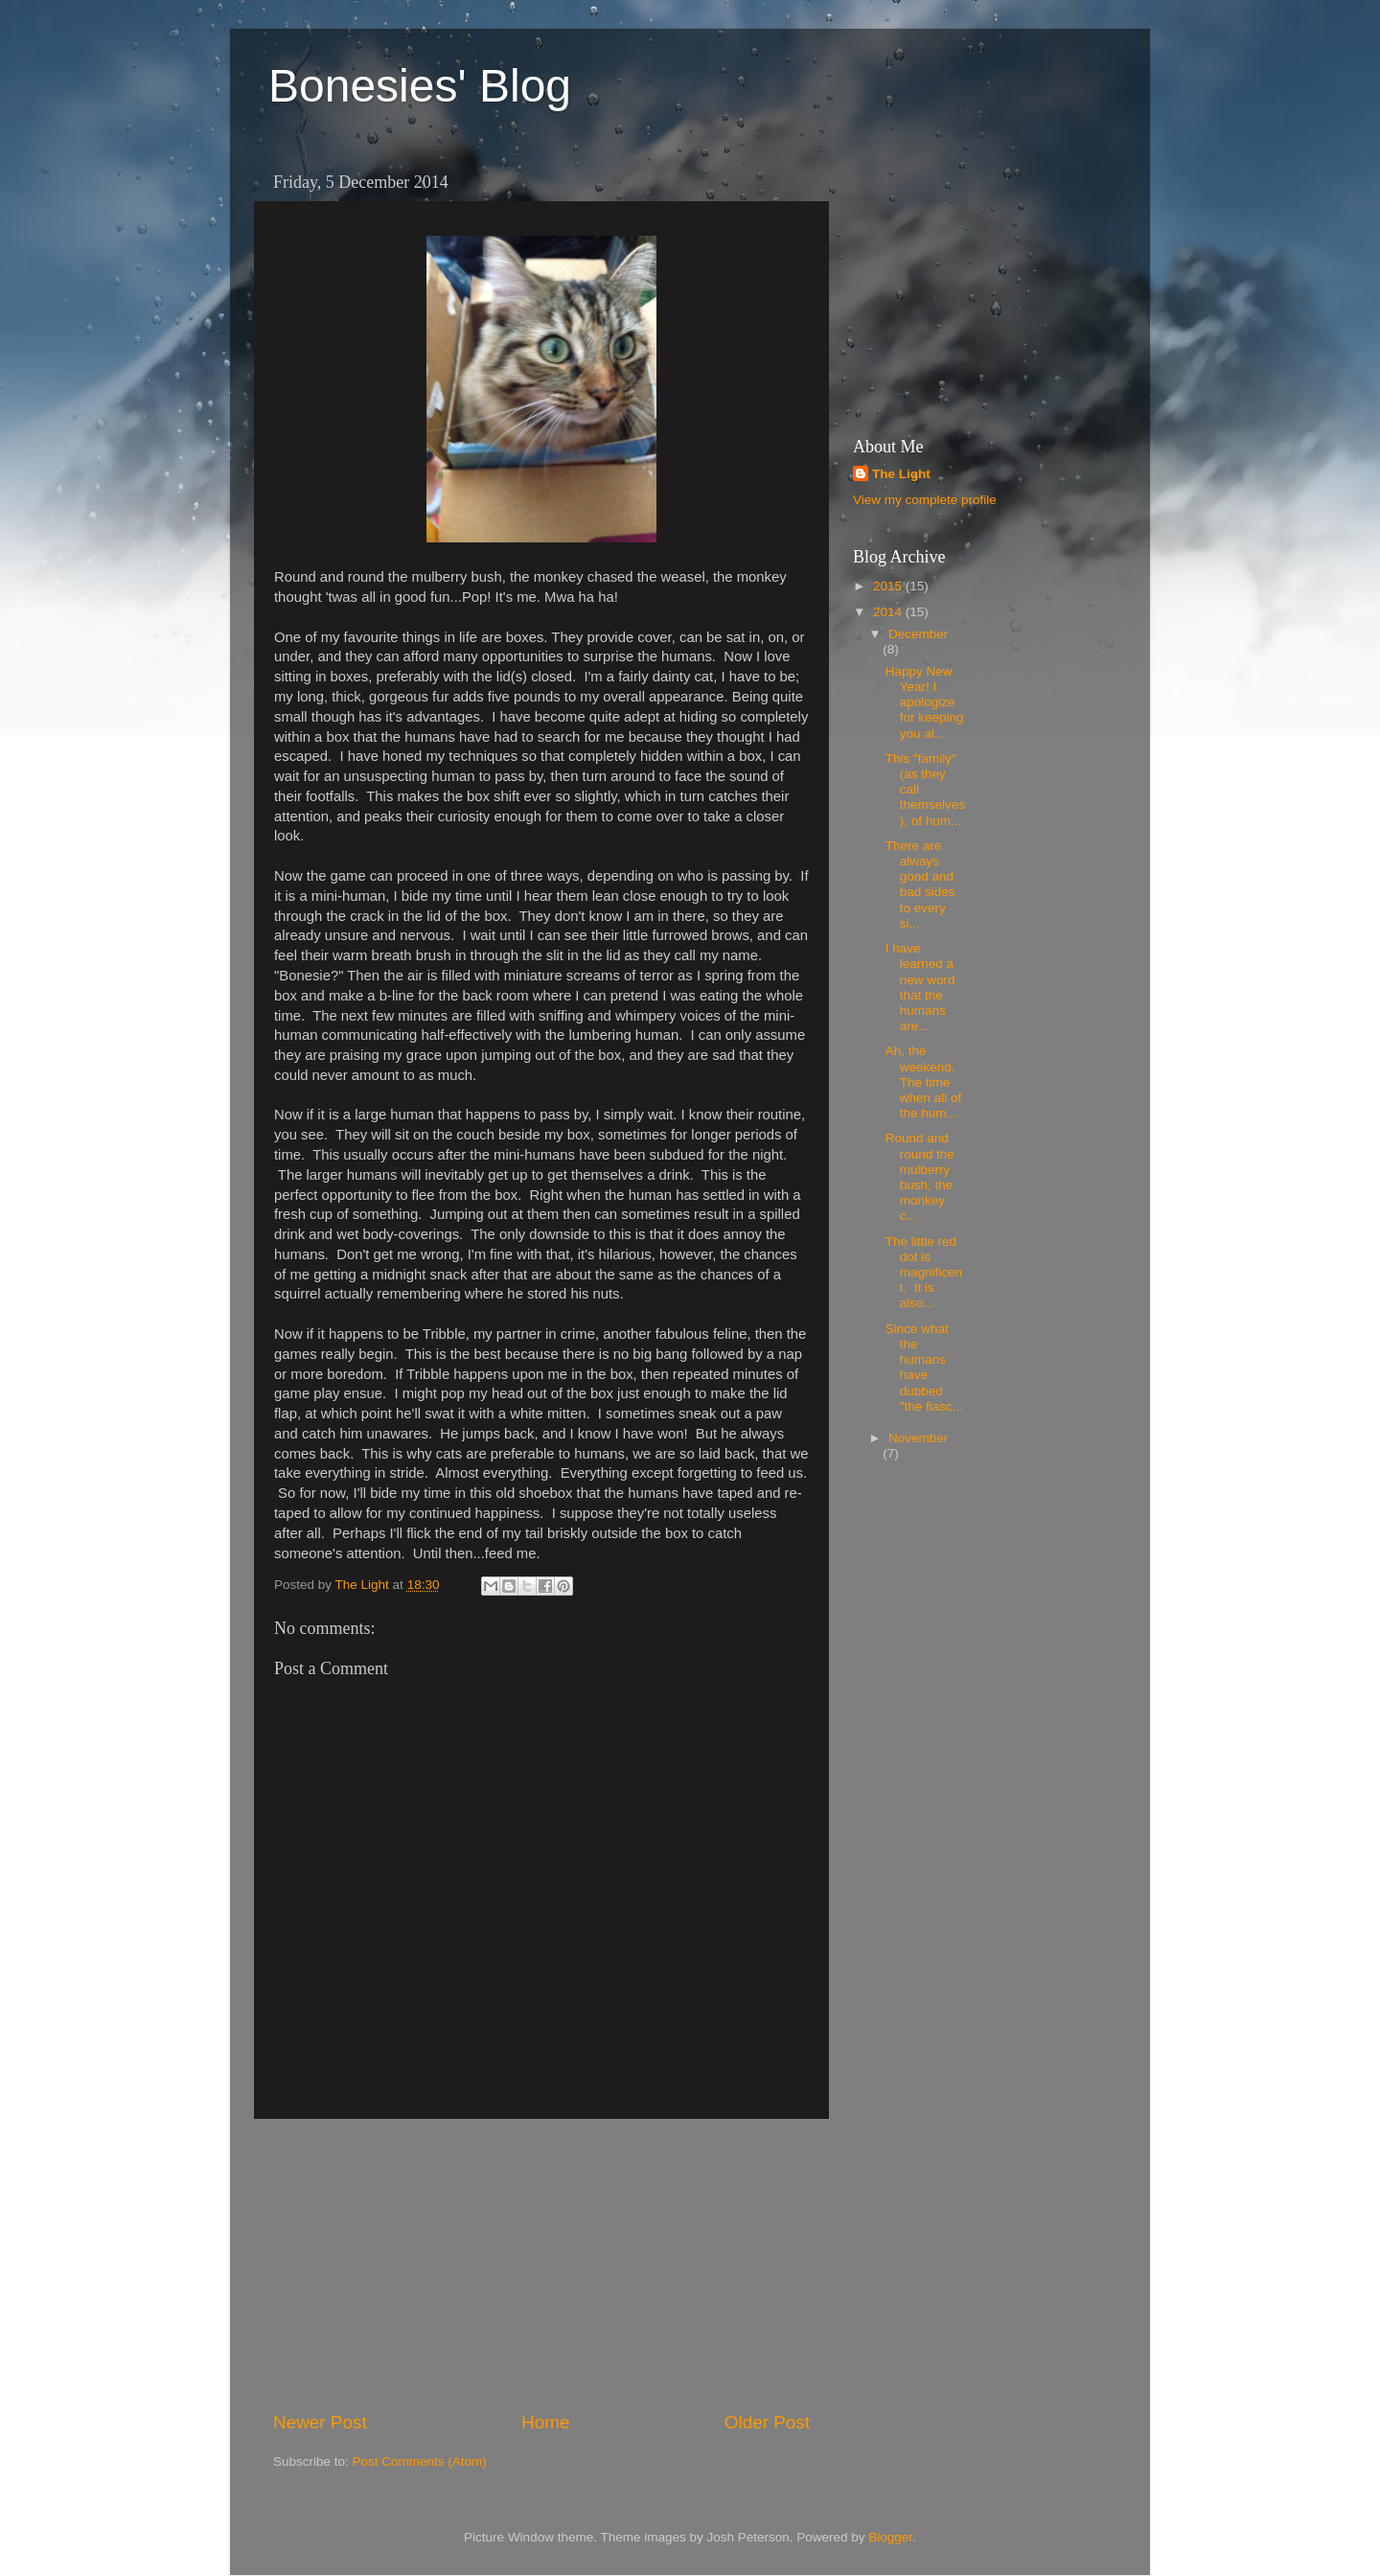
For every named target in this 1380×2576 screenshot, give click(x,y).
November (918, 1438)
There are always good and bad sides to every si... (920, 885)
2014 (889, 612)
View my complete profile (925, 500)
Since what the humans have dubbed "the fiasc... (924, 1368)
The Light (901, 474)
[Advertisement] (541, 2264)
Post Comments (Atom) (420, 2461)
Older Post (767, 2422)
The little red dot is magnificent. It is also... (924, 1272)
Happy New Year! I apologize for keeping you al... (925, 702)
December (918, 634)
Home (545, 2422)
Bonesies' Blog (419, 85)
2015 (889, 586)
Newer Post (320, 2422)
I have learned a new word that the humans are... (920, 987)
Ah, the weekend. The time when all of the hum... (924, 1082)
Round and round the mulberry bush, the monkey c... (920, 1177)
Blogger (890, 2537)
